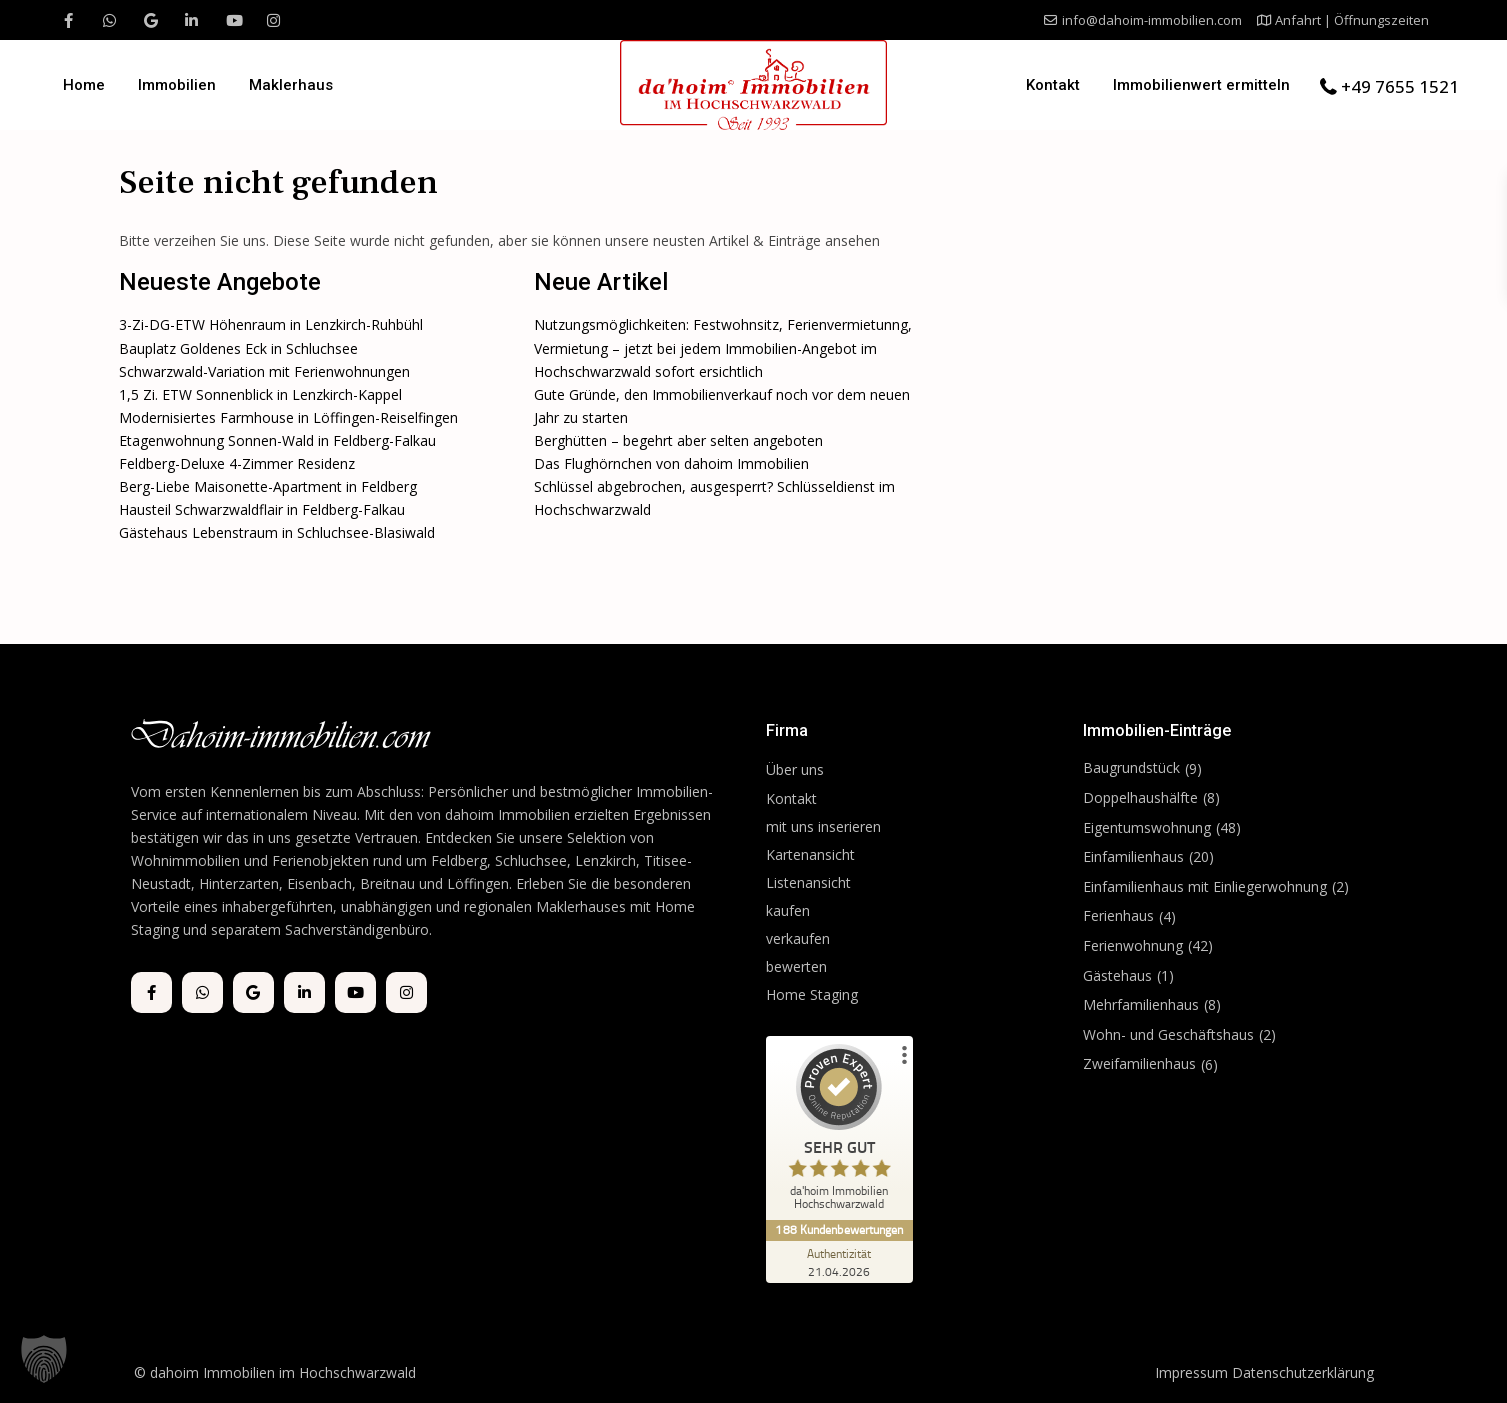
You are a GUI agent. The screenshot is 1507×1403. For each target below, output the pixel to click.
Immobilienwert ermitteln (1201, 85)
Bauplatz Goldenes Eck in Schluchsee (238, 348)
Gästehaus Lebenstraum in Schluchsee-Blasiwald (277, 532)
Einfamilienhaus (1133, 856)
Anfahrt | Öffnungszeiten (1352, 20)
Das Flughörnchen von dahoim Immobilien (671, 463)
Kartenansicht (810, 854)
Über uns (795, 769)
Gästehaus (1117, 975)
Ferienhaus (1118, 915)
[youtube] (232, 20)
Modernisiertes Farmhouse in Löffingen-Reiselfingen (288, 417)
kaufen (788, 910)
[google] (150, 20)
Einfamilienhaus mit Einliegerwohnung (1205, 886)
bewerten (796, 966)
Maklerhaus (291, 85)
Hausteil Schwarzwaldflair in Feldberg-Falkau (262, 509)
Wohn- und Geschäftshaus (1168, 1034)
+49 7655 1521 (1400, 86)
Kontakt (1053, 85)
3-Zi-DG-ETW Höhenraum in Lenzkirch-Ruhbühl (271, 324)
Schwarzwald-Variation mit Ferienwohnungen (264, 371)
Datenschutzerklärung (1303, 1372)
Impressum (1191, 1372)
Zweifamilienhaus (1139, 1063)
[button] (44, 1359)
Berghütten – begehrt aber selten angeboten (678, 440)
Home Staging (812, 994)
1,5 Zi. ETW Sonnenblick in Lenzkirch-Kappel (260, 394)
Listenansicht (810, 882)
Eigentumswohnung (1147, 827)
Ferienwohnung (1133, 945)
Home (84, 85)
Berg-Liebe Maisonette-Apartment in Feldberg (268, 486)
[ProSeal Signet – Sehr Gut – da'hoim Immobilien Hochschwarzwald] (841, 1132)
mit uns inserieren (823, 826)
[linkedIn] (191, 20)
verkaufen (798, 938)
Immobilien (177, 85)
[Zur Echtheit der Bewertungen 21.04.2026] (841, 1262)
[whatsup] (109, 20)
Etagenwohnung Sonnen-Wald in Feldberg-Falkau (277, 440)
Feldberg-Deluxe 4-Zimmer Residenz (237, 463)
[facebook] (68, 20)
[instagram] (273, 20)
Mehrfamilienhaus (1141, 1004)
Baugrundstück (1131, 767)
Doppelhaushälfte (1140, 797)
